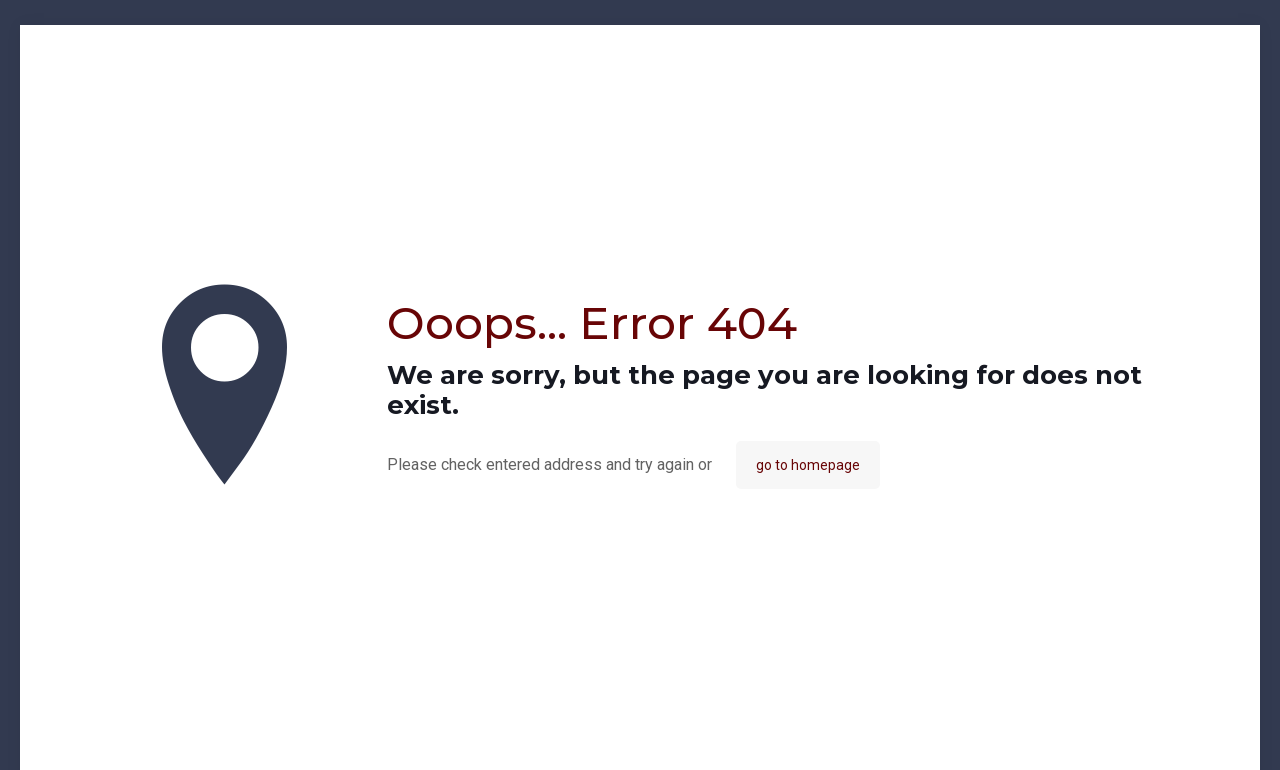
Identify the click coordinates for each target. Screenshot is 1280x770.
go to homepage (808, 465)
